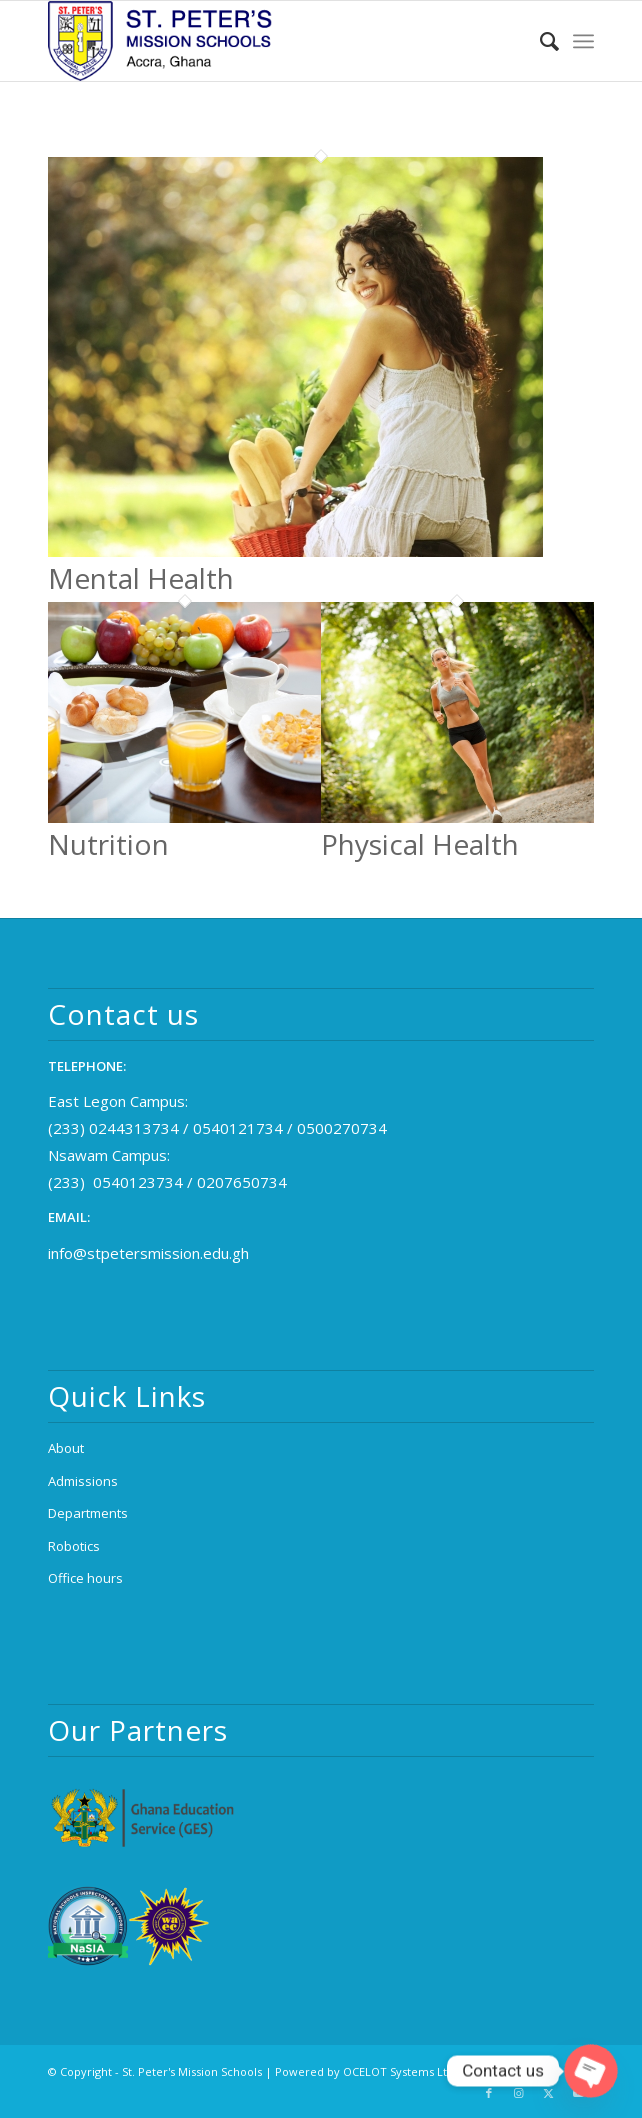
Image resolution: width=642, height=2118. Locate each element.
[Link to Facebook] (489, 2093)
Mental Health (141, 578)
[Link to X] (549, 2093)
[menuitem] (539, 41)
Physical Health (420, 844)
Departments (88, 1513)
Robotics (74, 1546)
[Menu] (583, 41)
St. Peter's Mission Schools (192, 2071)
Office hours (85, 1578)
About (66, 1448)
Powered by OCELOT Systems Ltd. (366, 2071)
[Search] (539, 41)
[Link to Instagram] (519, 2093)
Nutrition (108, 844)
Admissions (83, 1481)
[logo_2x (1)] (266, 41)
